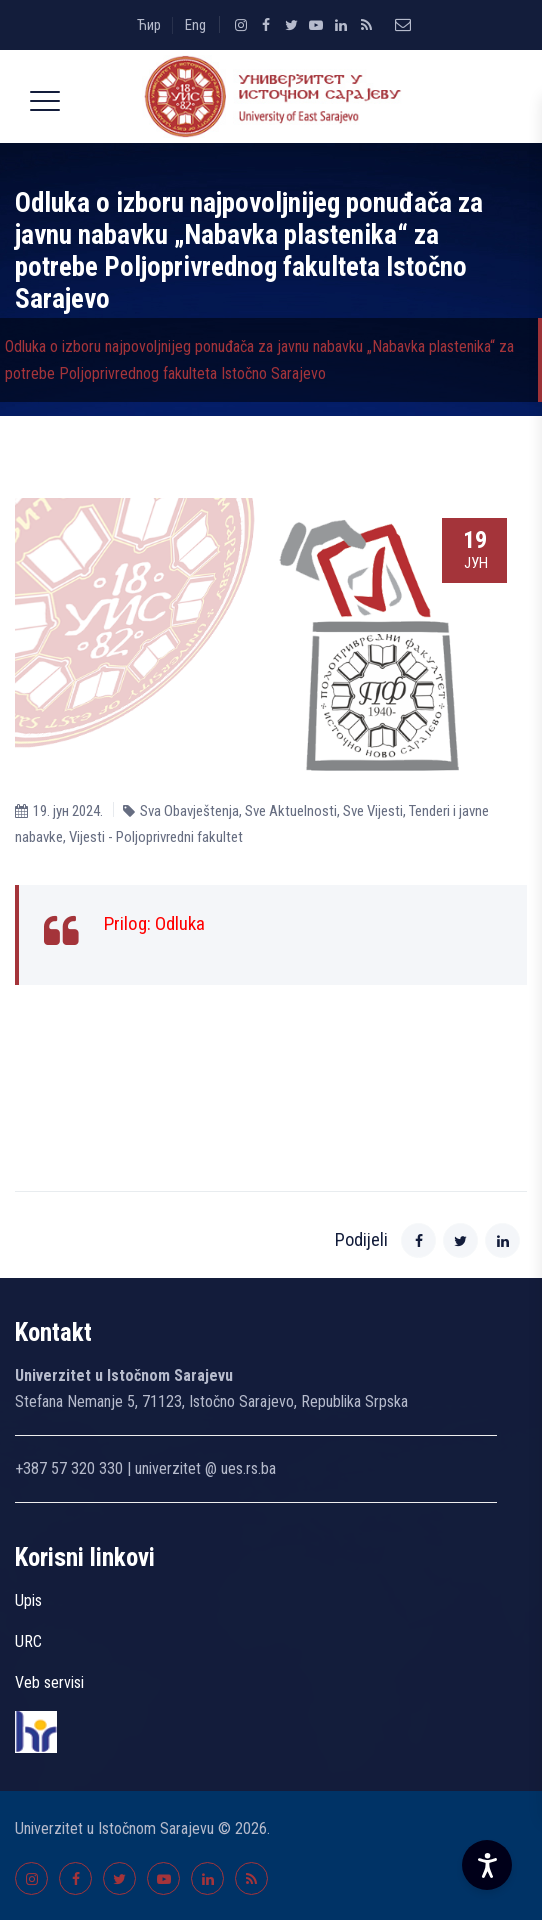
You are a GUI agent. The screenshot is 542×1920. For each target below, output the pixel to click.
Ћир (149, 25)
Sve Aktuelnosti (291, 811)
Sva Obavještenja (189, 811)
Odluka (180, 923)
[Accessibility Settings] (487, 1865)
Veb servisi (49, 1682)
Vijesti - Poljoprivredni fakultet (156, 837)
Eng (195, 25)
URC (28, 1641)
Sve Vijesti (373, 811)
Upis (28, 1600)
